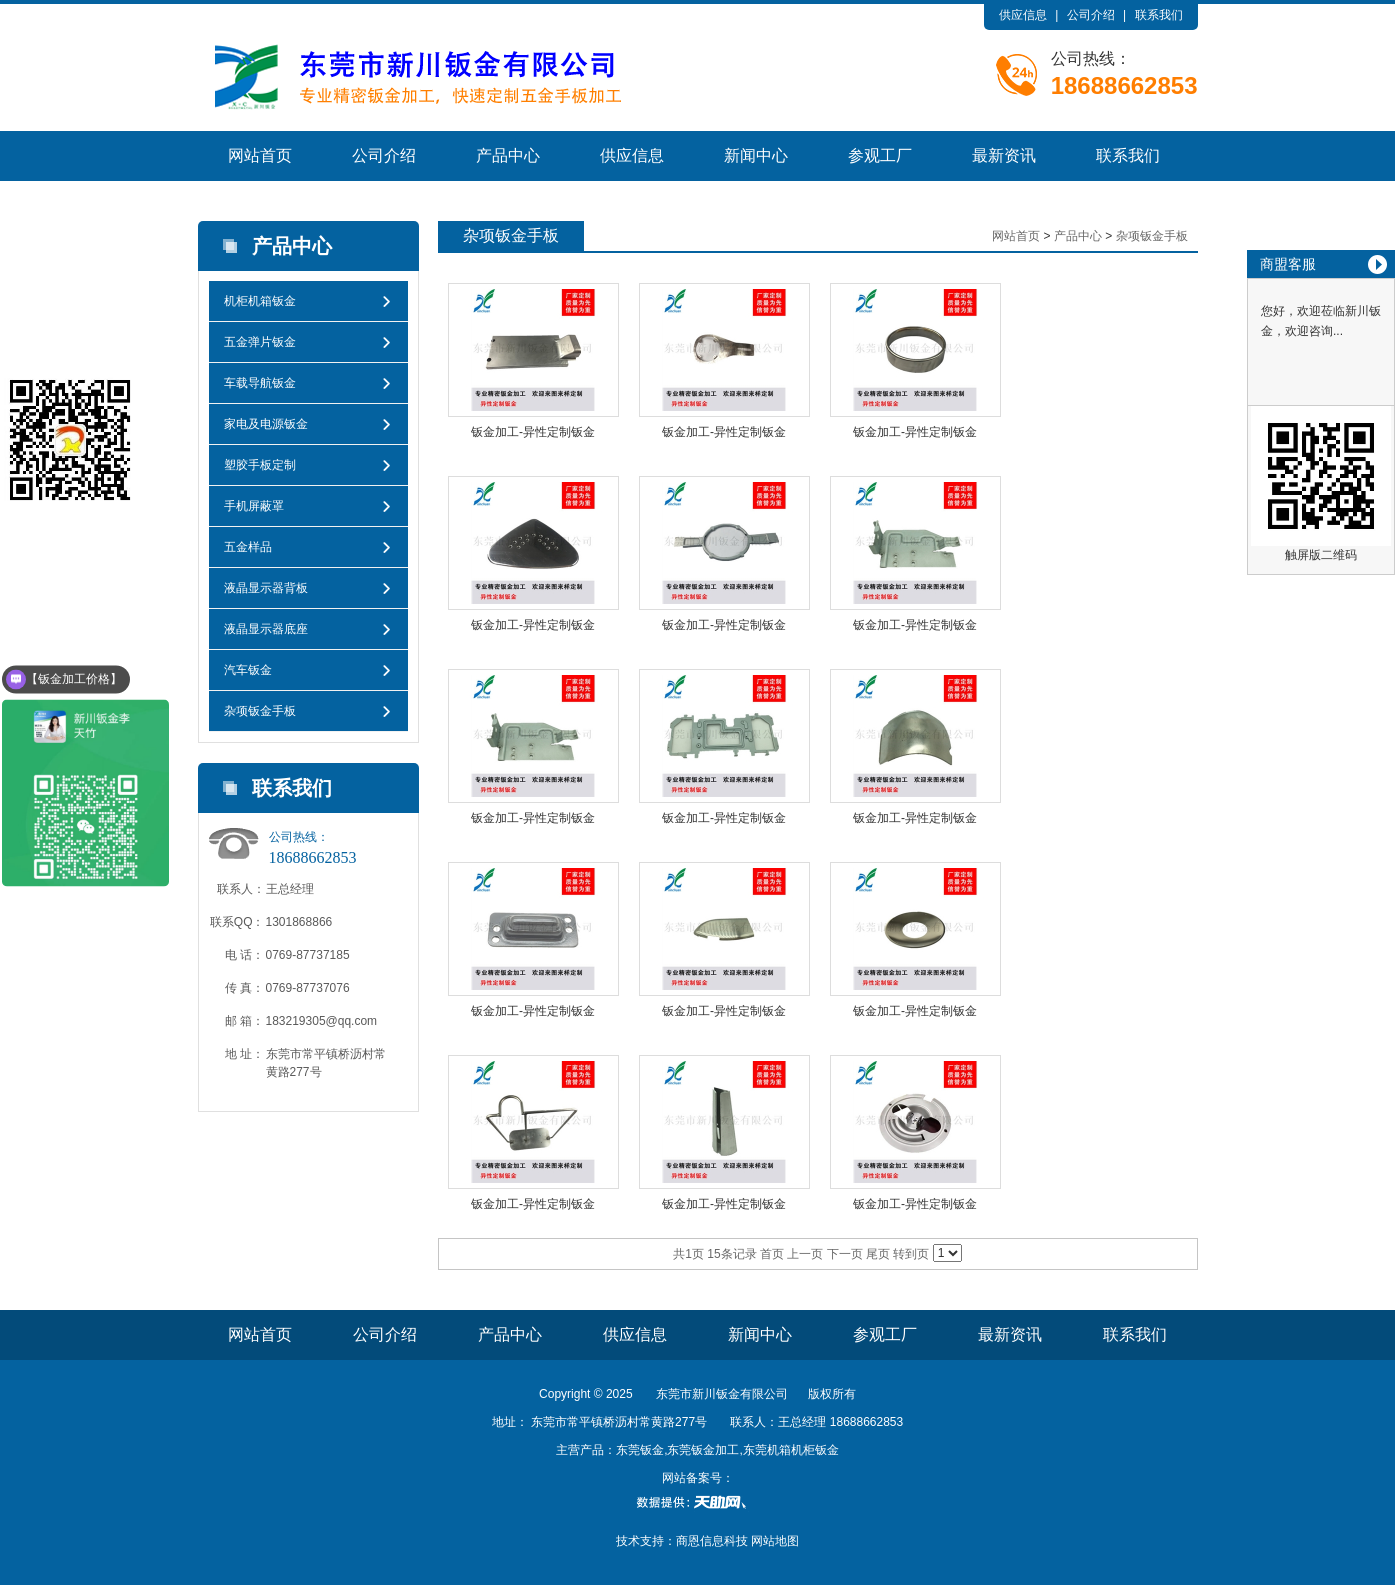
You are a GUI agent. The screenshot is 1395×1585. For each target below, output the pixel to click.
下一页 (845, 1254)
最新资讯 (1004, 155)
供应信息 (1023, 15)
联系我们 (1159, 15)
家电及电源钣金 (266, 424)
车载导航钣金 (260, 383)
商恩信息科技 (712, 1541)
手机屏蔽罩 (254, 506)
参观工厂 (880, 155)
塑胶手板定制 (260, 465)
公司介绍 (1091, 15)
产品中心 (508, 155)
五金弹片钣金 (260, 342)
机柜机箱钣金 (260, 301)
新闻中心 (756, 155)
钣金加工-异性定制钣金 (533, 432)
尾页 (878, 1254)
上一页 (805, 1254)
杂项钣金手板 (260, 711)
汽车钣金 (248, 670)
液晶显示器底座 (266, 629)
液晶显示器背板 (266, 588)
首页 (772, 1254)
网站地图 (775, 1541)
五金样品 (248, 547)
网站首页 (260, 155)
